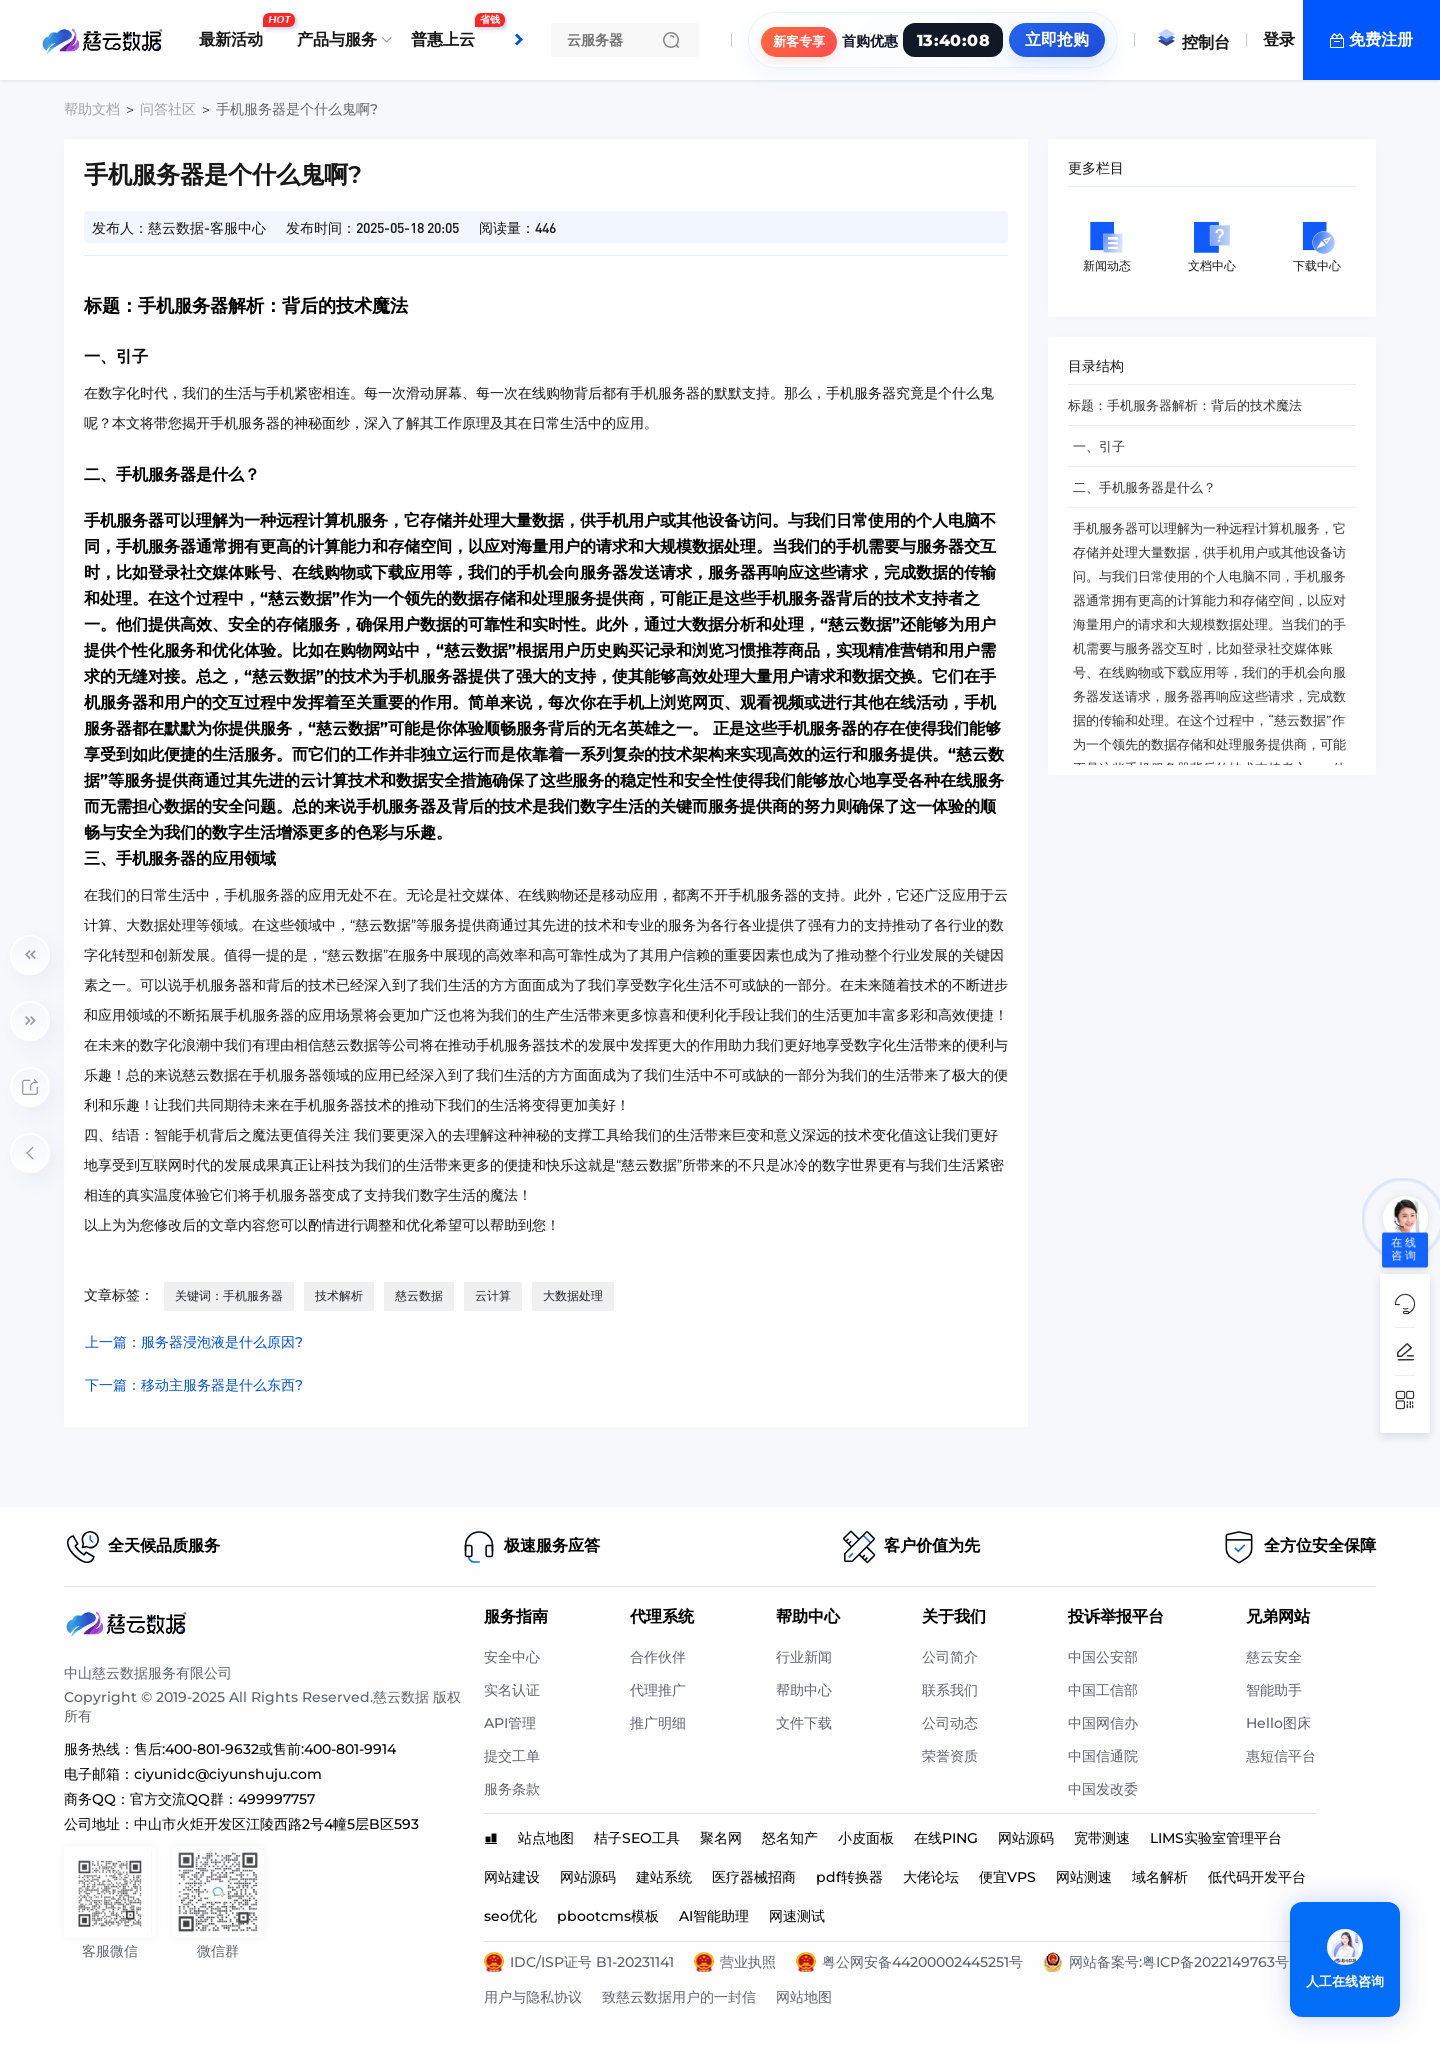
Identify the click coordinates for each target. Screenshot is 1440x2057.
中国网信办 (1103, 1723)
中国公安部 (1103, 1657)
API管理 (510, 1723)
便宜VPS (1007, 1877)
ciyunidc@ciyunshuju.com (228, 1774)
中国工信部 (1103, 1690)
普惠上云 (448, 32)
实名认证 (512, 1690)
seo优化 (510, 1916)
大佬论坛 (931, 1877)
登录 (1279, 39)
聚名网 (721, 1838)
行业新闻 (804, 1657)
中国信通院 (1103, 1756)
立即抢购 (1057, 39)
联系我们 (950, 1690)
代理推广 (658, 1690)
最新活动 (236, 32)
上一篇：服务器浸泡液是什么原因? (194, 1342)
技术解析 (339, 1295)
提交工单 (512, 1756)
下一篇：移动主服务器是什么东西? (194, 1385)
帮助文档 (92, 109)
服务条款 (512, 1789)
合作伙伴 (658, 1657)
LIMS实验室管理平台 (1216, 1838)
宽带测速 (1102, 1838)
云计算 (493, 1295)
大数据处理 (573, 1295)
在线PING (946, 1838)
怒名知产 (790, 1838)
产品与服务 (337, 39)
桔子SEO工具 (637, 1838)
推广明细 (658, 1723)
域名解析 (1160, 1877)
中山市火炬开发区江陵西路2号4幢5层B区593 (276, 1824)
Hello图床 (1278, 1723)
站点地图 (546, 1838)
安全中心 (512, 1657)
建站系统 (664, 1877)
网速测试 (797, 1916)
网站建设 (512, 1877)
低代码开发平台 (1257, 1877)
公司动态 (950, 1723)
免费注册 (1381, 39)
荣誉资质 (950, 1756)
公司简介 (950, 1657)
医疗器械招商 (754, 1877)
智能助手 (1274, 1690)
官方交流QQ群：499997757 (222, 1799)
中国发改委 (1103, 1789)
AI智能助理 (714, 1916)
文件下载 (804, 1723)
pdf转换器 (849, 1877)
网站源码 (1026, 1838)
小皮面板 (866, 1838)
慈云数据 (419, 1295)
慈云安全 (1274, 1657)
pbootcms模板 (608, 1916)
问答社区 (168, 109)
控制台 (1193, 42)
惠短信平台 (1281, 1756)
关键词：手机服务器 (229, 1295)
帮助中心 (804, 1690)
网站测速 (1084, 1877)
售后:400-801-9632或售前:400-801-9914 (265, 1749)
